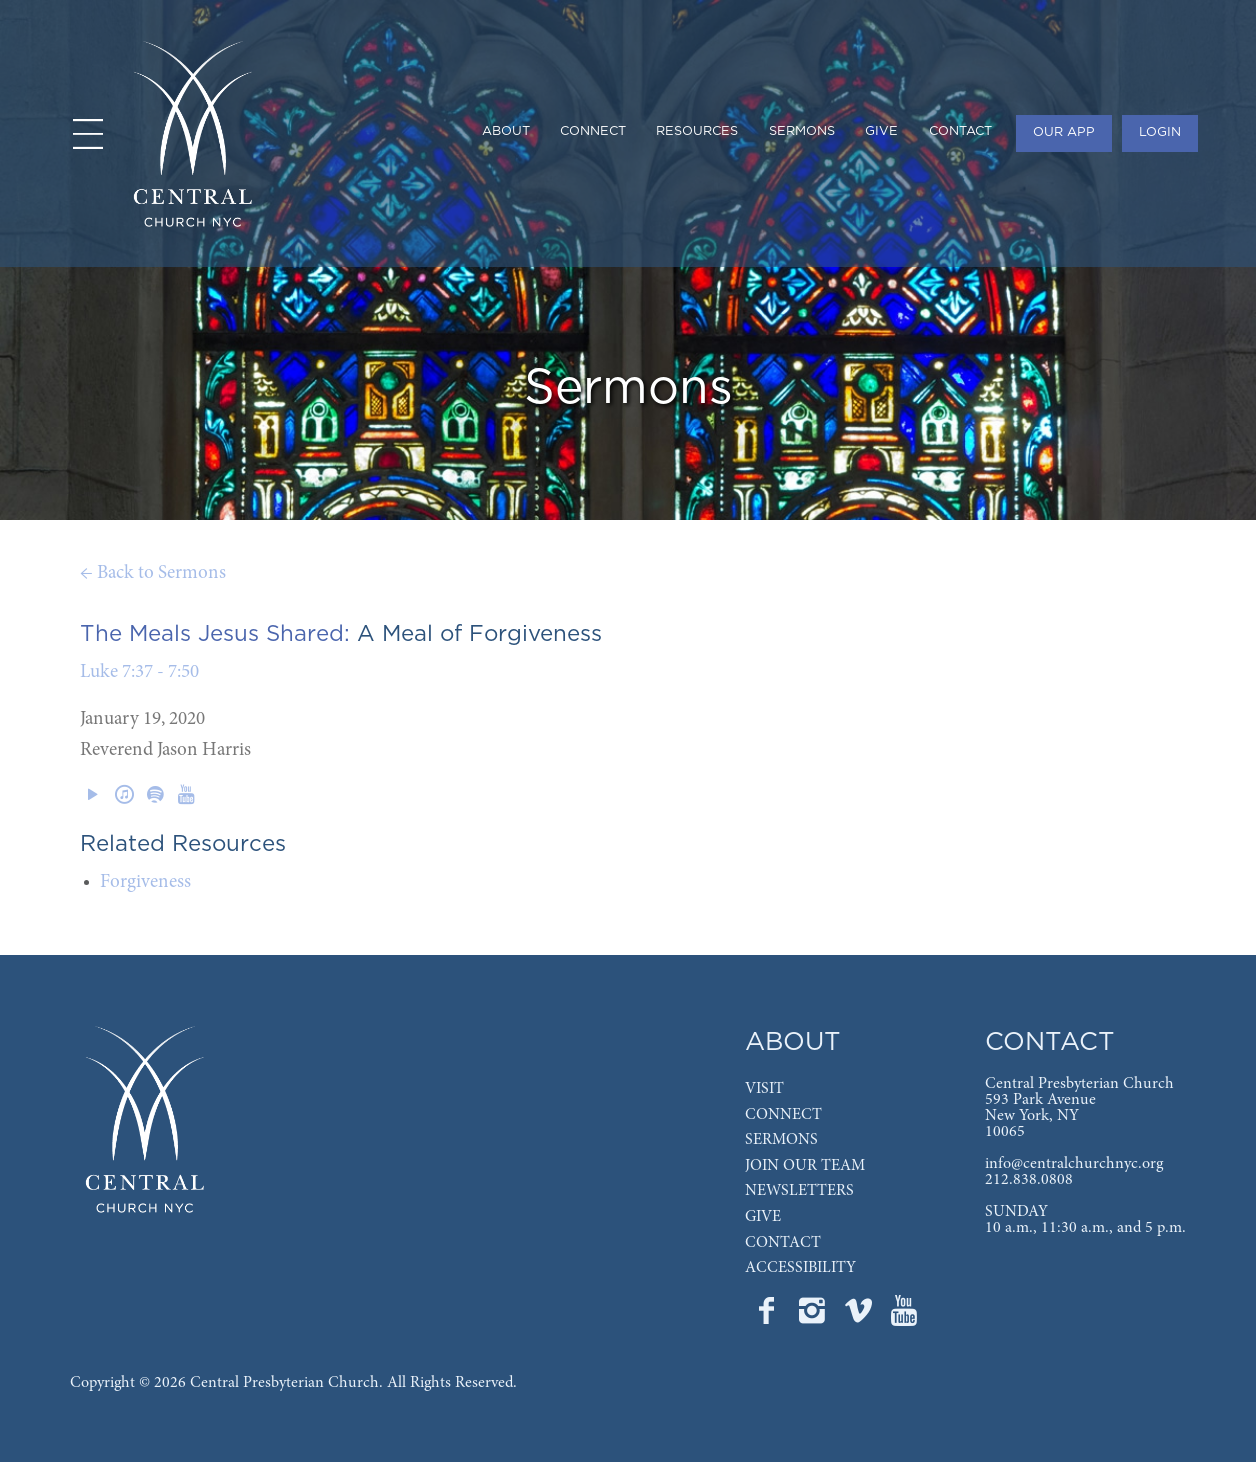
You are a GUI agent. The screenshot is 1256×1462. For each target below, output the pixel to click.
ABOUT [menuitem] (506, 131)
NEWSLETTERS (799, 1191)
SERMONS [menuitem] (802, 131)
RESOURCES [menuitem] (697, 131)
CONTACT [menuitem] (960, 131)
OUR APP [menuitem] (1064, 132)
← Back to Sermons (153, 573)
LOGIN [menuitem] (1160, 132)
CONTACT (783, 1243)
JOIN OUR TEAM (805, 1166)
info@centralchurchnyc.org (1074, 1164)
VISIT (764, 1089)
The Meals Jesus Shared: (215, 634)
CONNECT (783, 1115)
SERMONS (781, 1140)
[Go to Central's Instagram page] (814, 1317)
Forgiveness (145, 882)
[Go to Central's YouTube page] (904, 1317)
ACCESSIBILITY (800, 1268)
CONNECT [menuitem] (593, 131)
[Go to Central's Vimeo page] (860, 1317)
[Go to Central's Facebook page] (768, 1317)
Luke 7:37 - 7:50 (139, 672)
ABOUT (793, 1042)
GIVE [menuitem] (881, 131)
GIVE (763, 1217)
